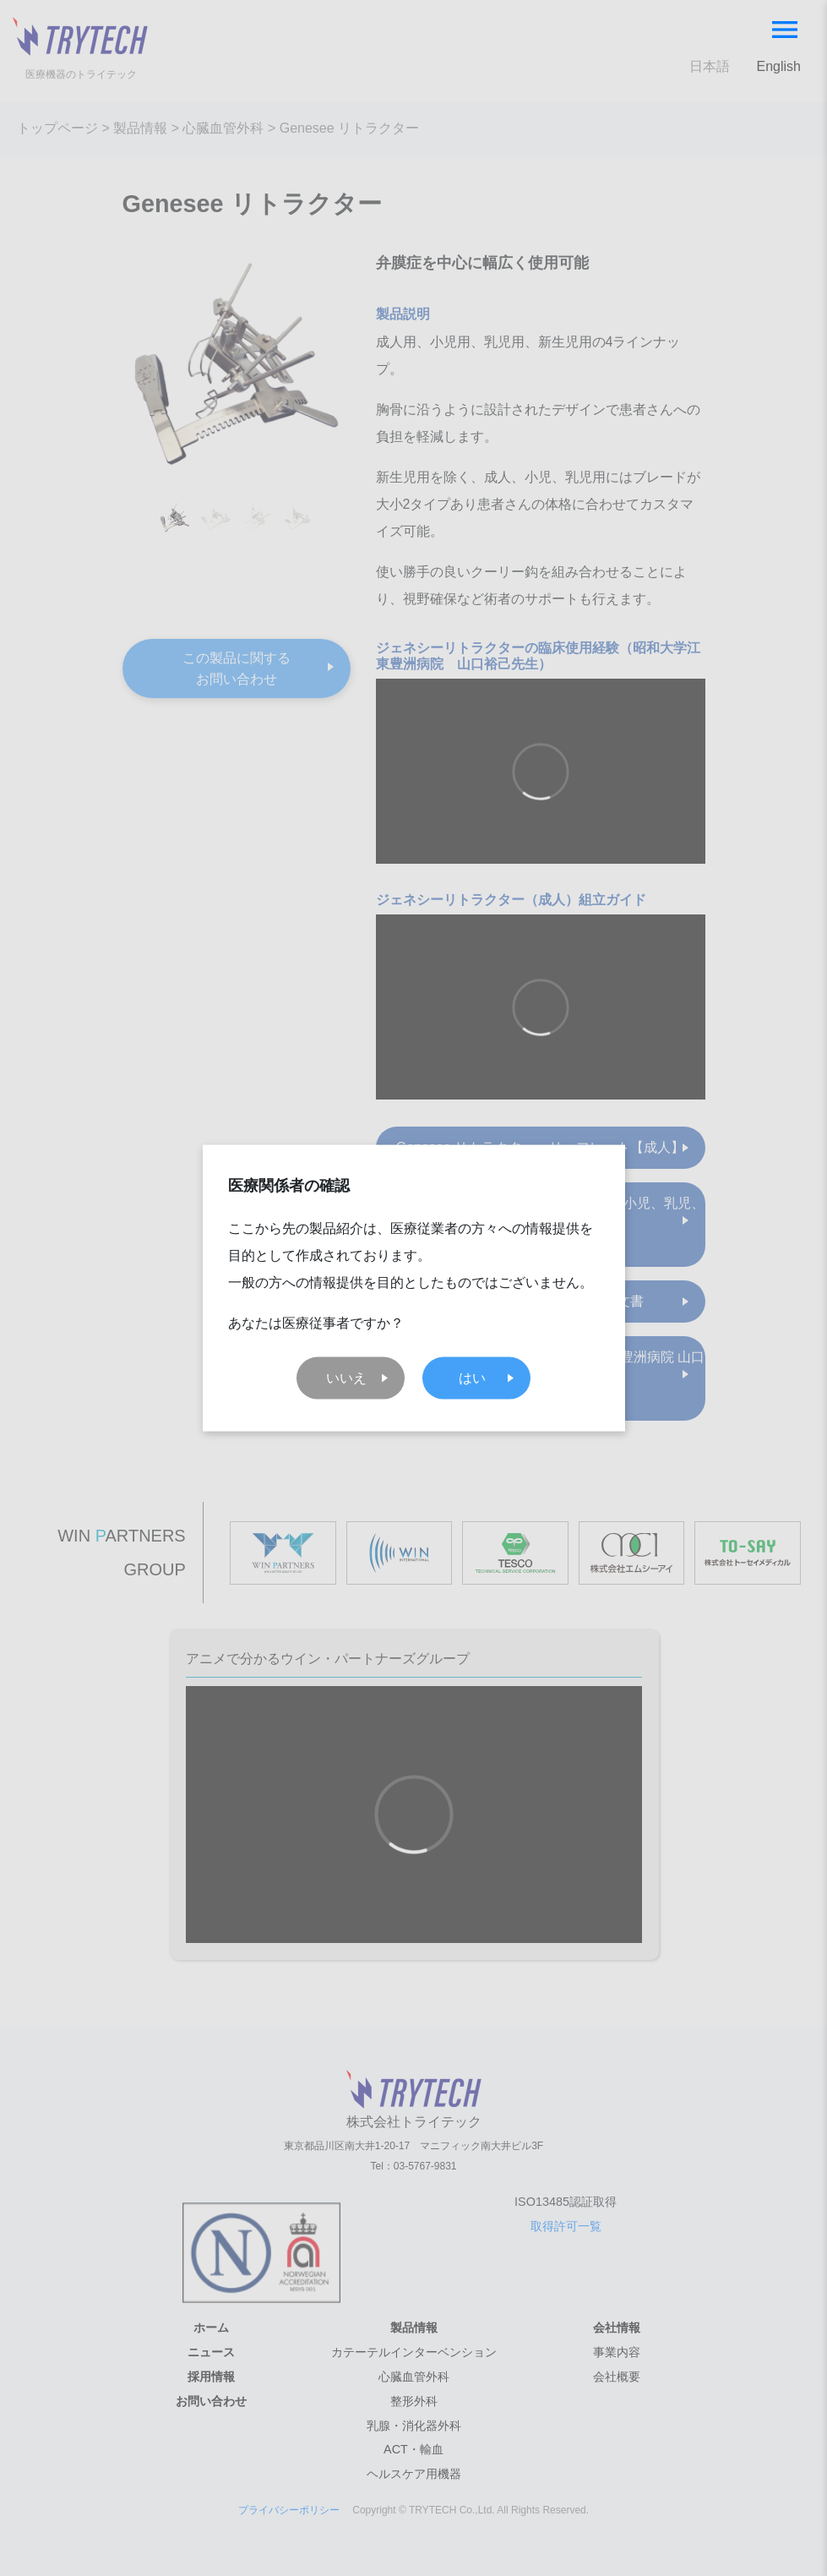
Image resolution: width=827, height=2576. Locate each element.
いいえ (346, 1377)
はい (472, 1377)
